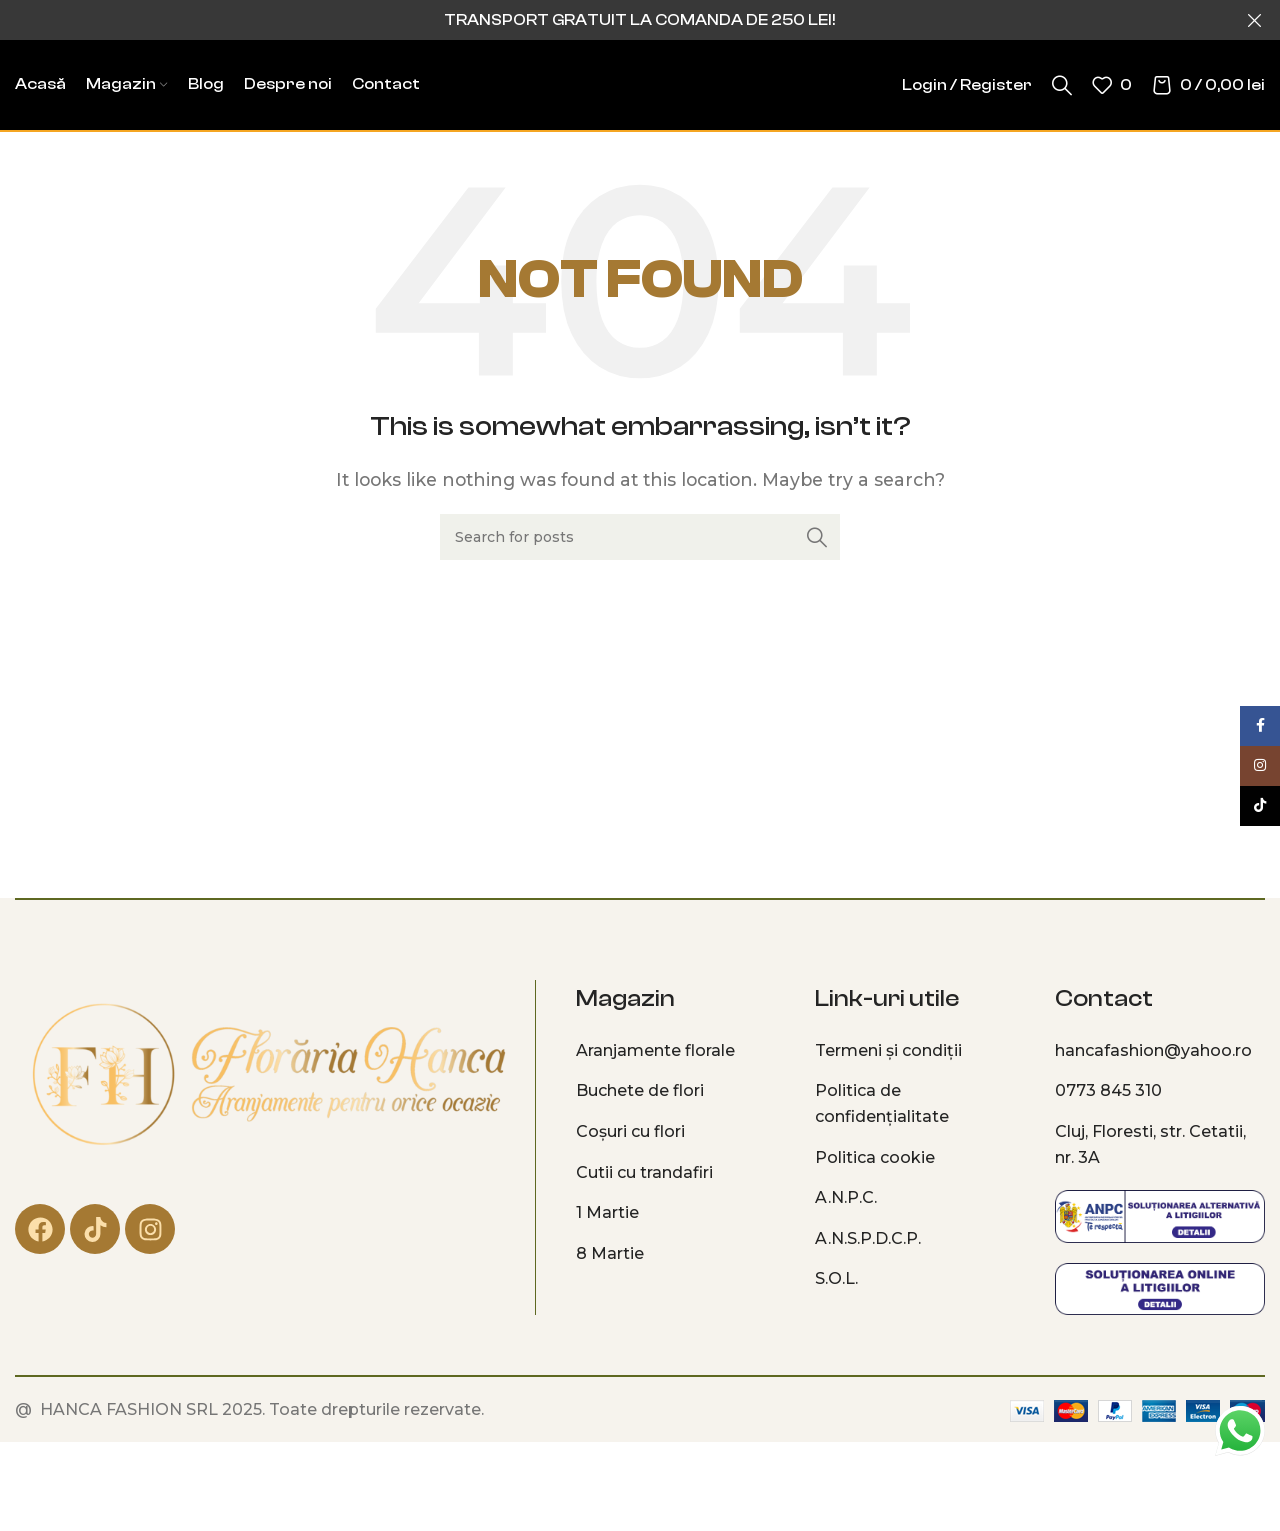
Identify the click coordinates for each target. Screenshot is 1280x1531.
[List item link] (681, 1051)
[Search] (1062, 85)
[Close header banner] (1255, 20)
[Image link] (267, 1075)
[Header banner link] (610, 20)
